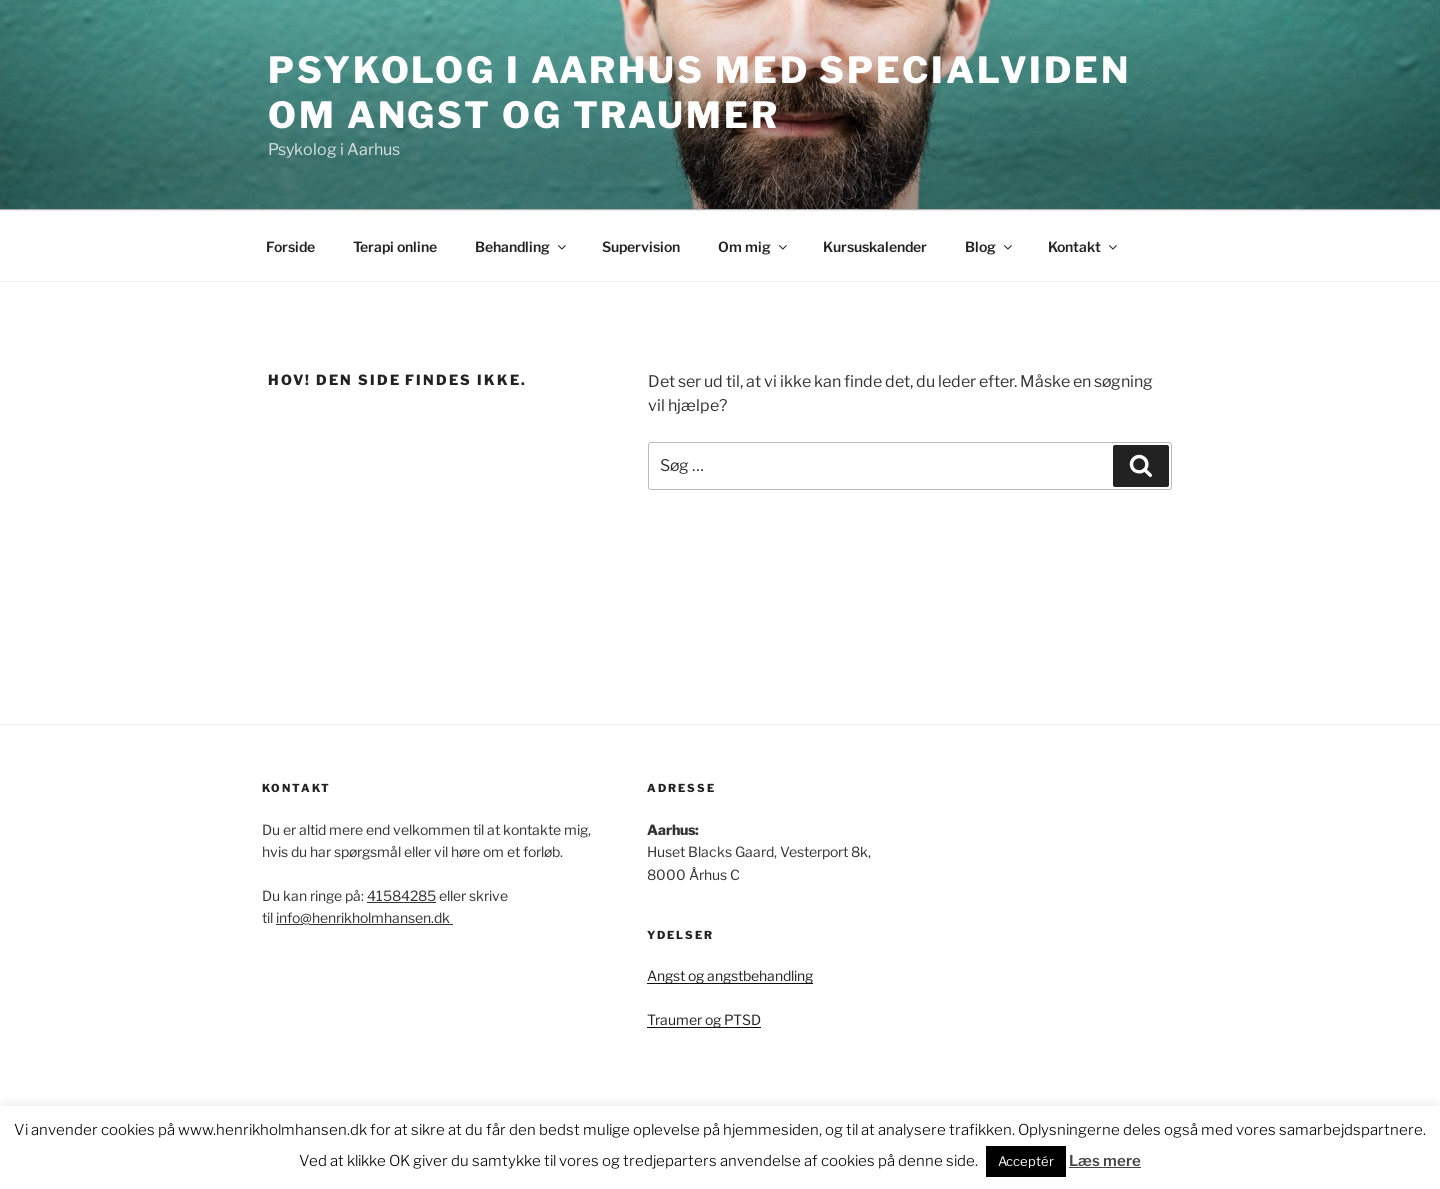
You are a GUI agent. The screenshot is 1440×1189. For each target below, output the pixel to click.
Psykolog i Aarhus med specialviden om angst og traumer (699, 92)
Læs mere (1105, 1161)
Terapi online (395, 246)
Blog (990, 246)
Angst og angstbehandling (730, 975)
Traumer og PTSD (704, 1019)
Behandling (522, 246)
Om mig (754, 246)
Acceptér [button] (1026, 1161)
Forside (290, 246)
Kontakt (1084, 246)
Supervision (641, 246)
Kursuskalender (875, 246)
